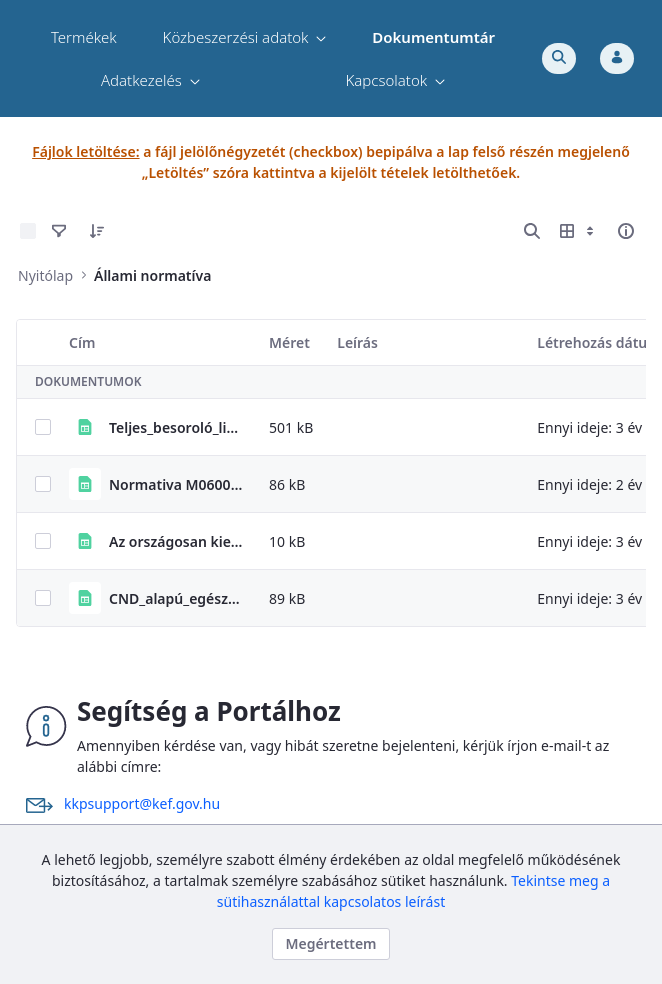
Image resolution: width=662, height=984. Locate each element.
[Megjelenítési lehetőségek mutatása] (579, 231)
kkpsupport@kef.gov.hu (142, 803)
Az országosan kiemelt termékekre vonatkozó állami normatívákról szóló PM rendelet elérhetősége (177, 541)
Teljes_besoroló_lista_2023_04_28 (177, 427)
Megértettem (330, 943)
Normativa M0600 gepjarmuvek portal (177, 484)
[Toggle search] (559, 59)
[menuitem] (84, 37)
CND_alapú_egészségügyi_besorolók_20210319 (177, 598)
